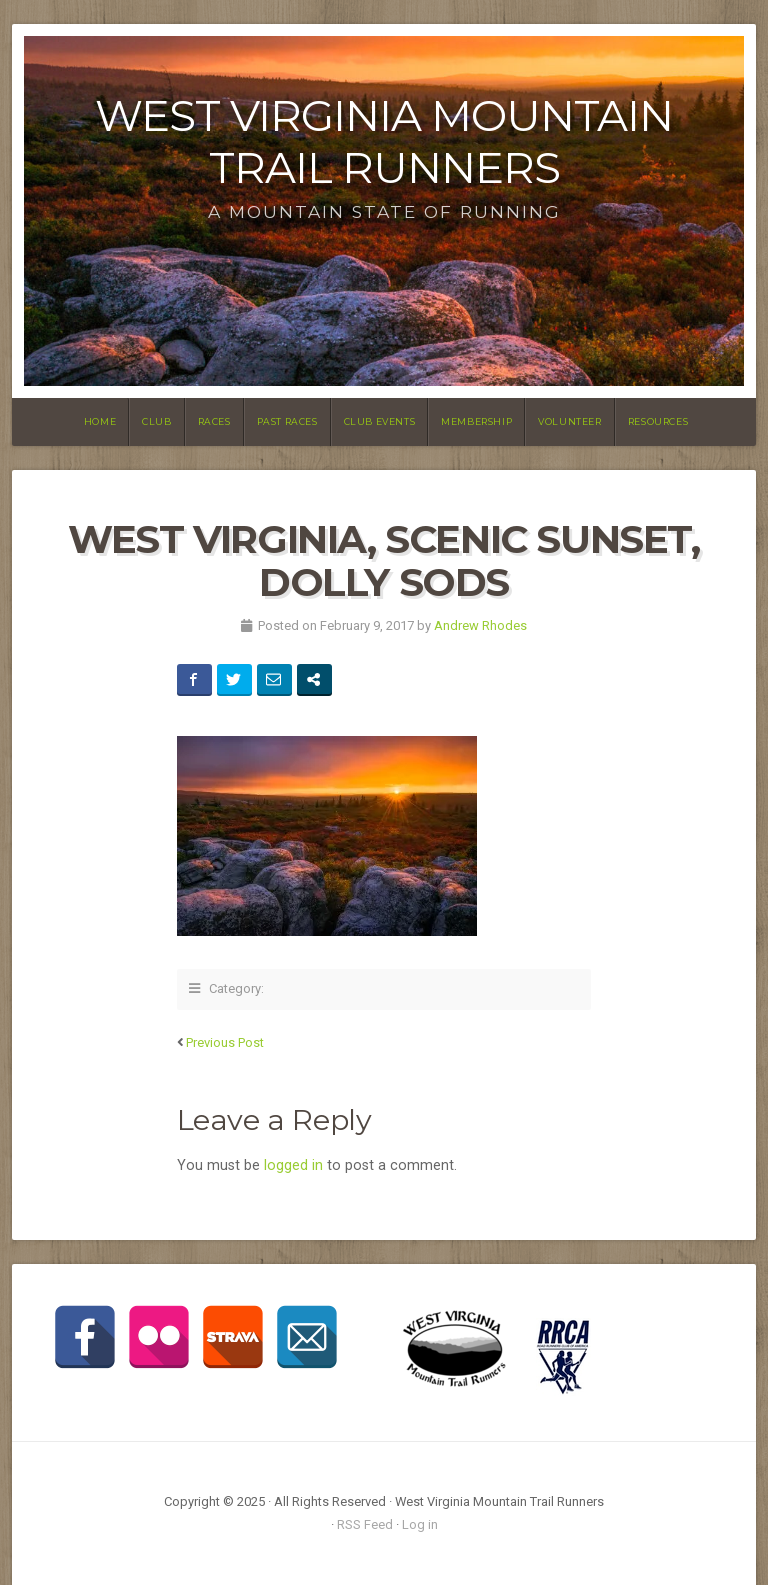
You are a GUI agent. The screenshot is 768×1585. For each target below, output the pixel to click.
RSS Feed (365, 1524)
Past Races (287, 421)
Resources (658, 421)
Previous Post (225, 1042)
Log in (420, 1524)
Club (156, 421)
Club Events (380, 421)
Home (100, 421)
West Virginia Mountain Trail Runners (384, 141)
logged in (293, 1165)
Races (214, 421)
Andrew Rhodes (480, 625)
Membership (476, 421)
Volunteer (569, 421)
